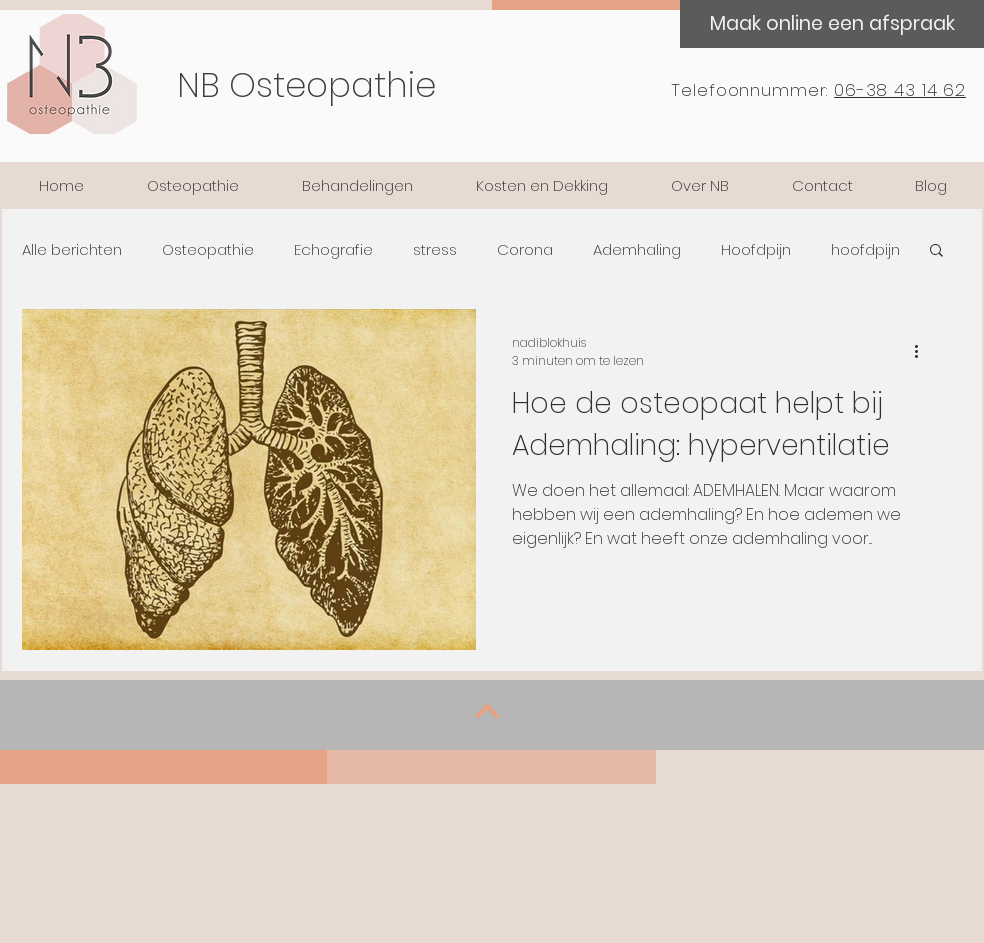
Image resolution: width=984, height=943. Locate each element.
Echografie (333, 249)
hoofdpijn (865, 249)
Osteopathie (208, 249)
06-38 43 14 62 (900, 90)
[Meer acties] (923, 352)
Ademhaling (637, 249)
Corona (525, 249)
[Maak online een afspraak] (832, 24)
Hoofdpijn (756, 249)
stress (435, 249)
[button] (936, 251)
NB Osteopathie (306, 85)
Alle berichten (72, 249)
